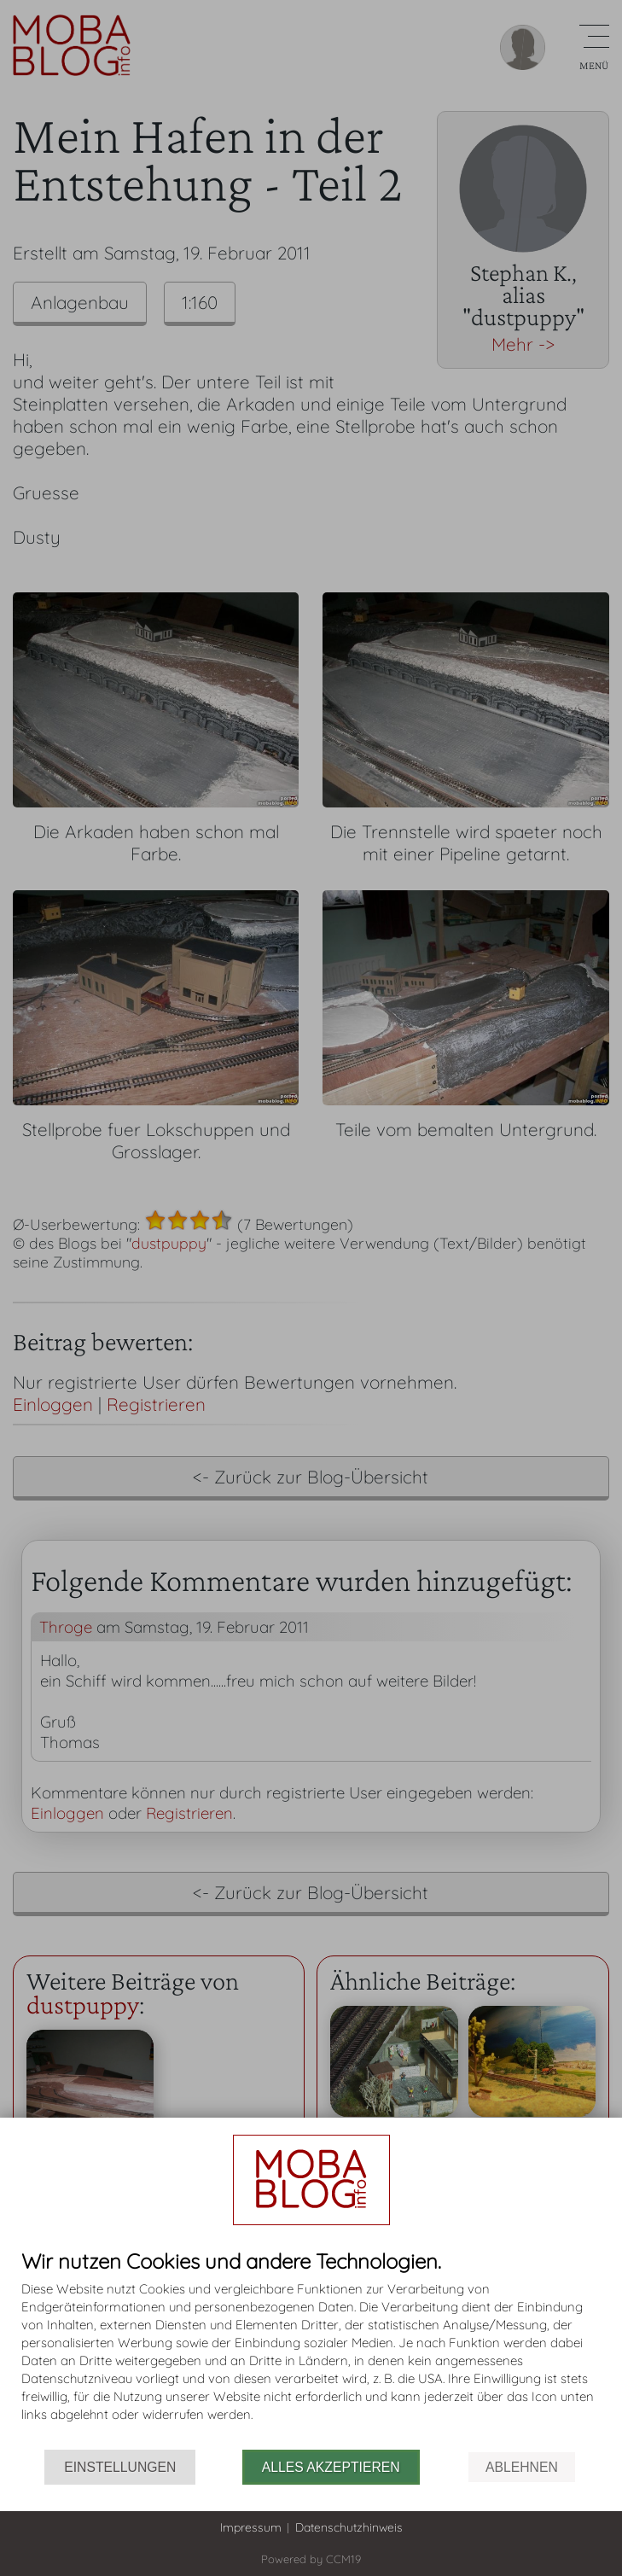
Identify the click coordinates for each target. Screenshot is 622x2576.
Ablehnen (521, 2467)
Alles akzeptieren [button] (331, 2467)
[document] (311, 2350)
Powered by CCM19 (311, 2559)
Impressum (251, 2527)
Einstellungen (120, 2467)
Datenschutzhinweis (349, 2527)
